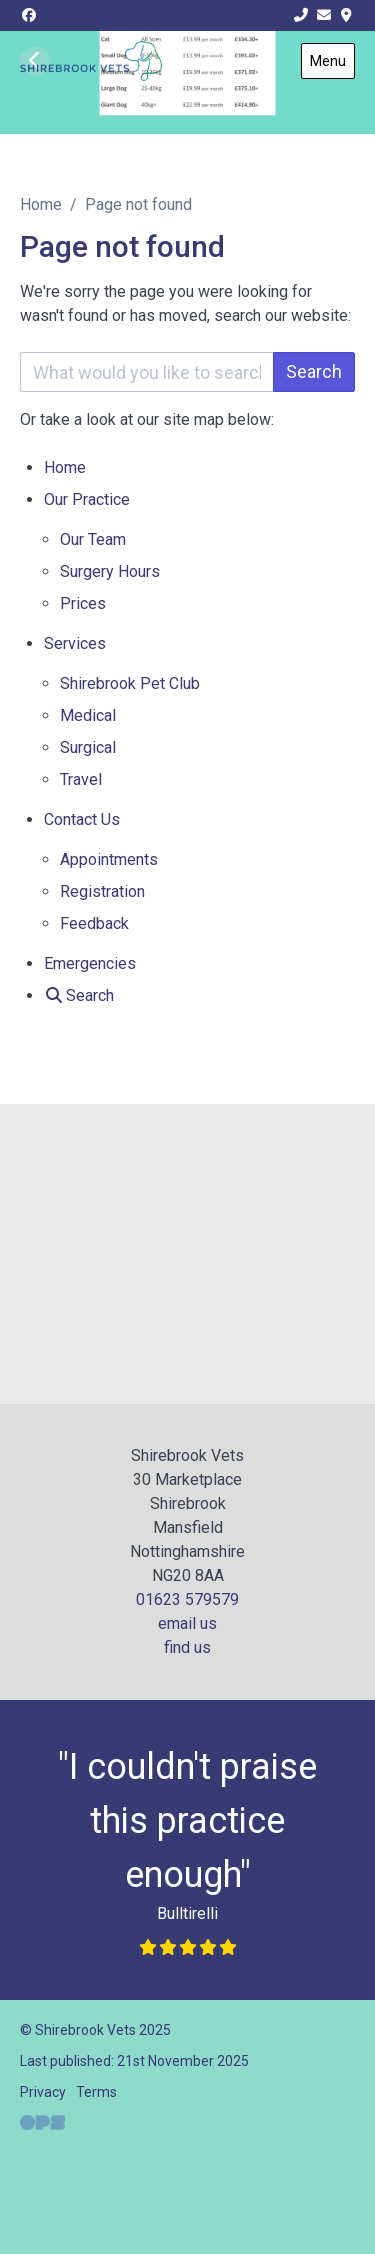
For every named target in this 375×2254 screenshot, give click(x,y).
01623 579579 (187, 1599)
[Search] (79, 995)
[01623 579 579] (302, 15)
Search (314, 371)
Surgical (88, 747)
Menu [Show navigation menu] (328, 61)
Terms (96, 2092)
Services (75, 643)
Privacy (43, 2092)
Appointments (109, 859)
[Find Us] (347, 15)
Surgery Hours (110, 571)
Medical (88, 715)
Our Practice (87, 499)
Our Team (93, 539)
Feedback (94, 923)
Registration (102, 891)
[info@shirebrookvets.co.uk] (324, 15)
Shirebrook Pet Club (130, 683)
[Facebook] (29, 15)
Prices (83, 603)
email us (187, 1623)
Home (41, 204)
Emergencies (90, 963)
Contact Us (82, 819)
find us (187, 1647)
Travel (81, 779)
